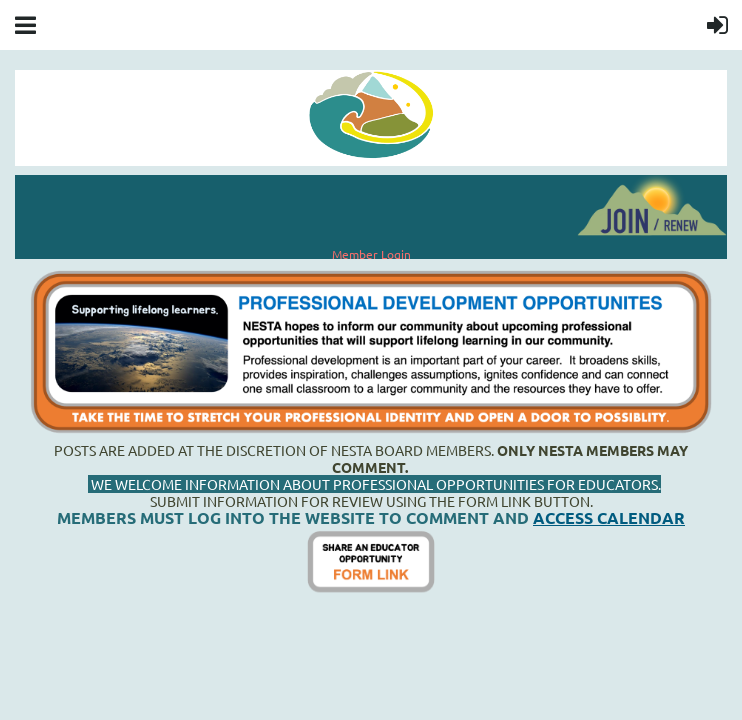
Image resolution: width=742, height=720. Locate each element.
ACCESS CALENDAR (609, 517)
